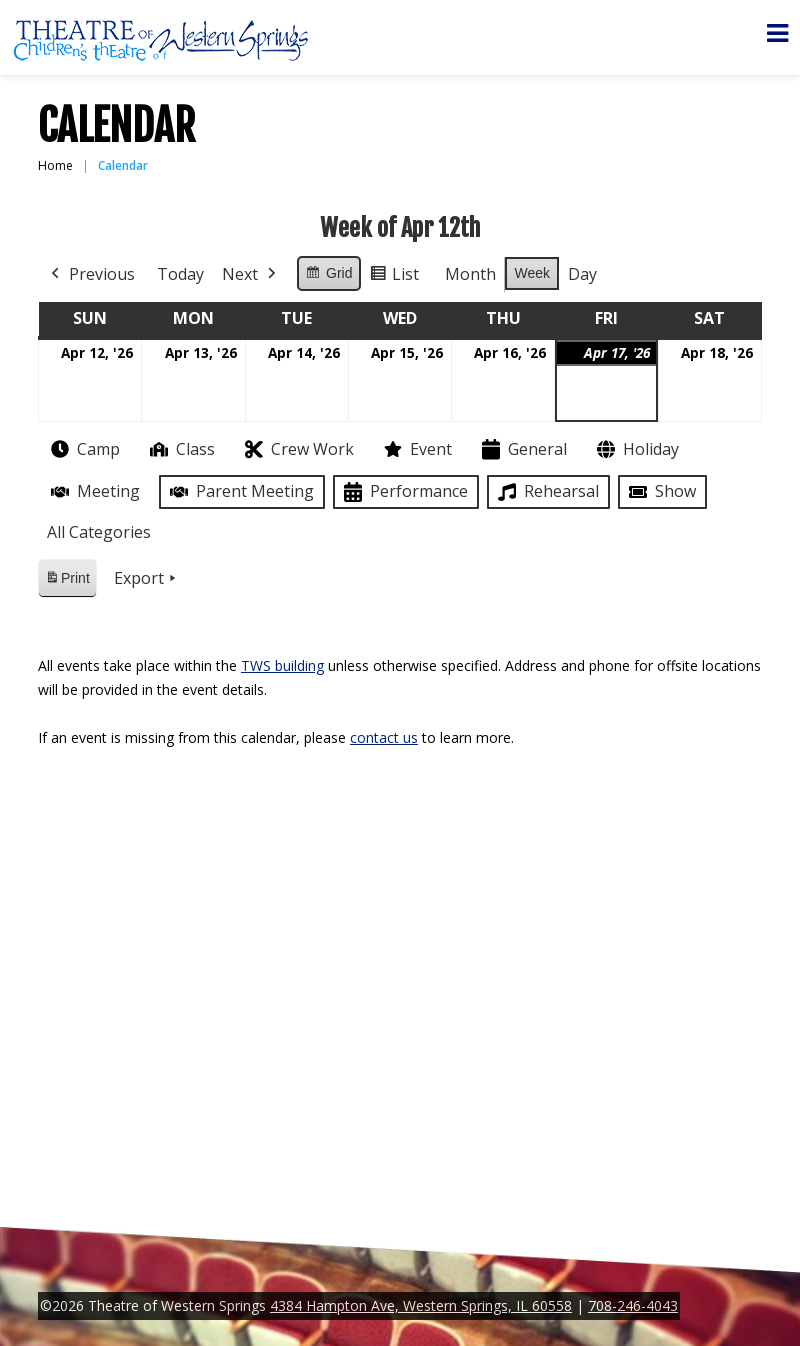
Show (660, 492)
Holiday (636, 449)
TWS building (282, 665)
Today (180, 274)
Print (67, 581)
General (522, 449)
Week (532, 273)
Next (251, 275)
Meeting (93, 491)
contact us (384, 737)
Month (470, 274)
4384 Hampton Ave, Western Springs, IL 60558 (421, 1305)
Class (180, 449)
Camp (83, 449)
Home (55, 165)
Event (416, 449)
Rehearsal (546, 492)
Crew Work (297, 449)
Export (147, 579)
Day (582, 274)
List (394, 277)
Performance (404, 492)
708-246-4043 (633, 1305)
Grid (328, 276)
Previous (91, 275)
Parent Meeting (240, 491)
